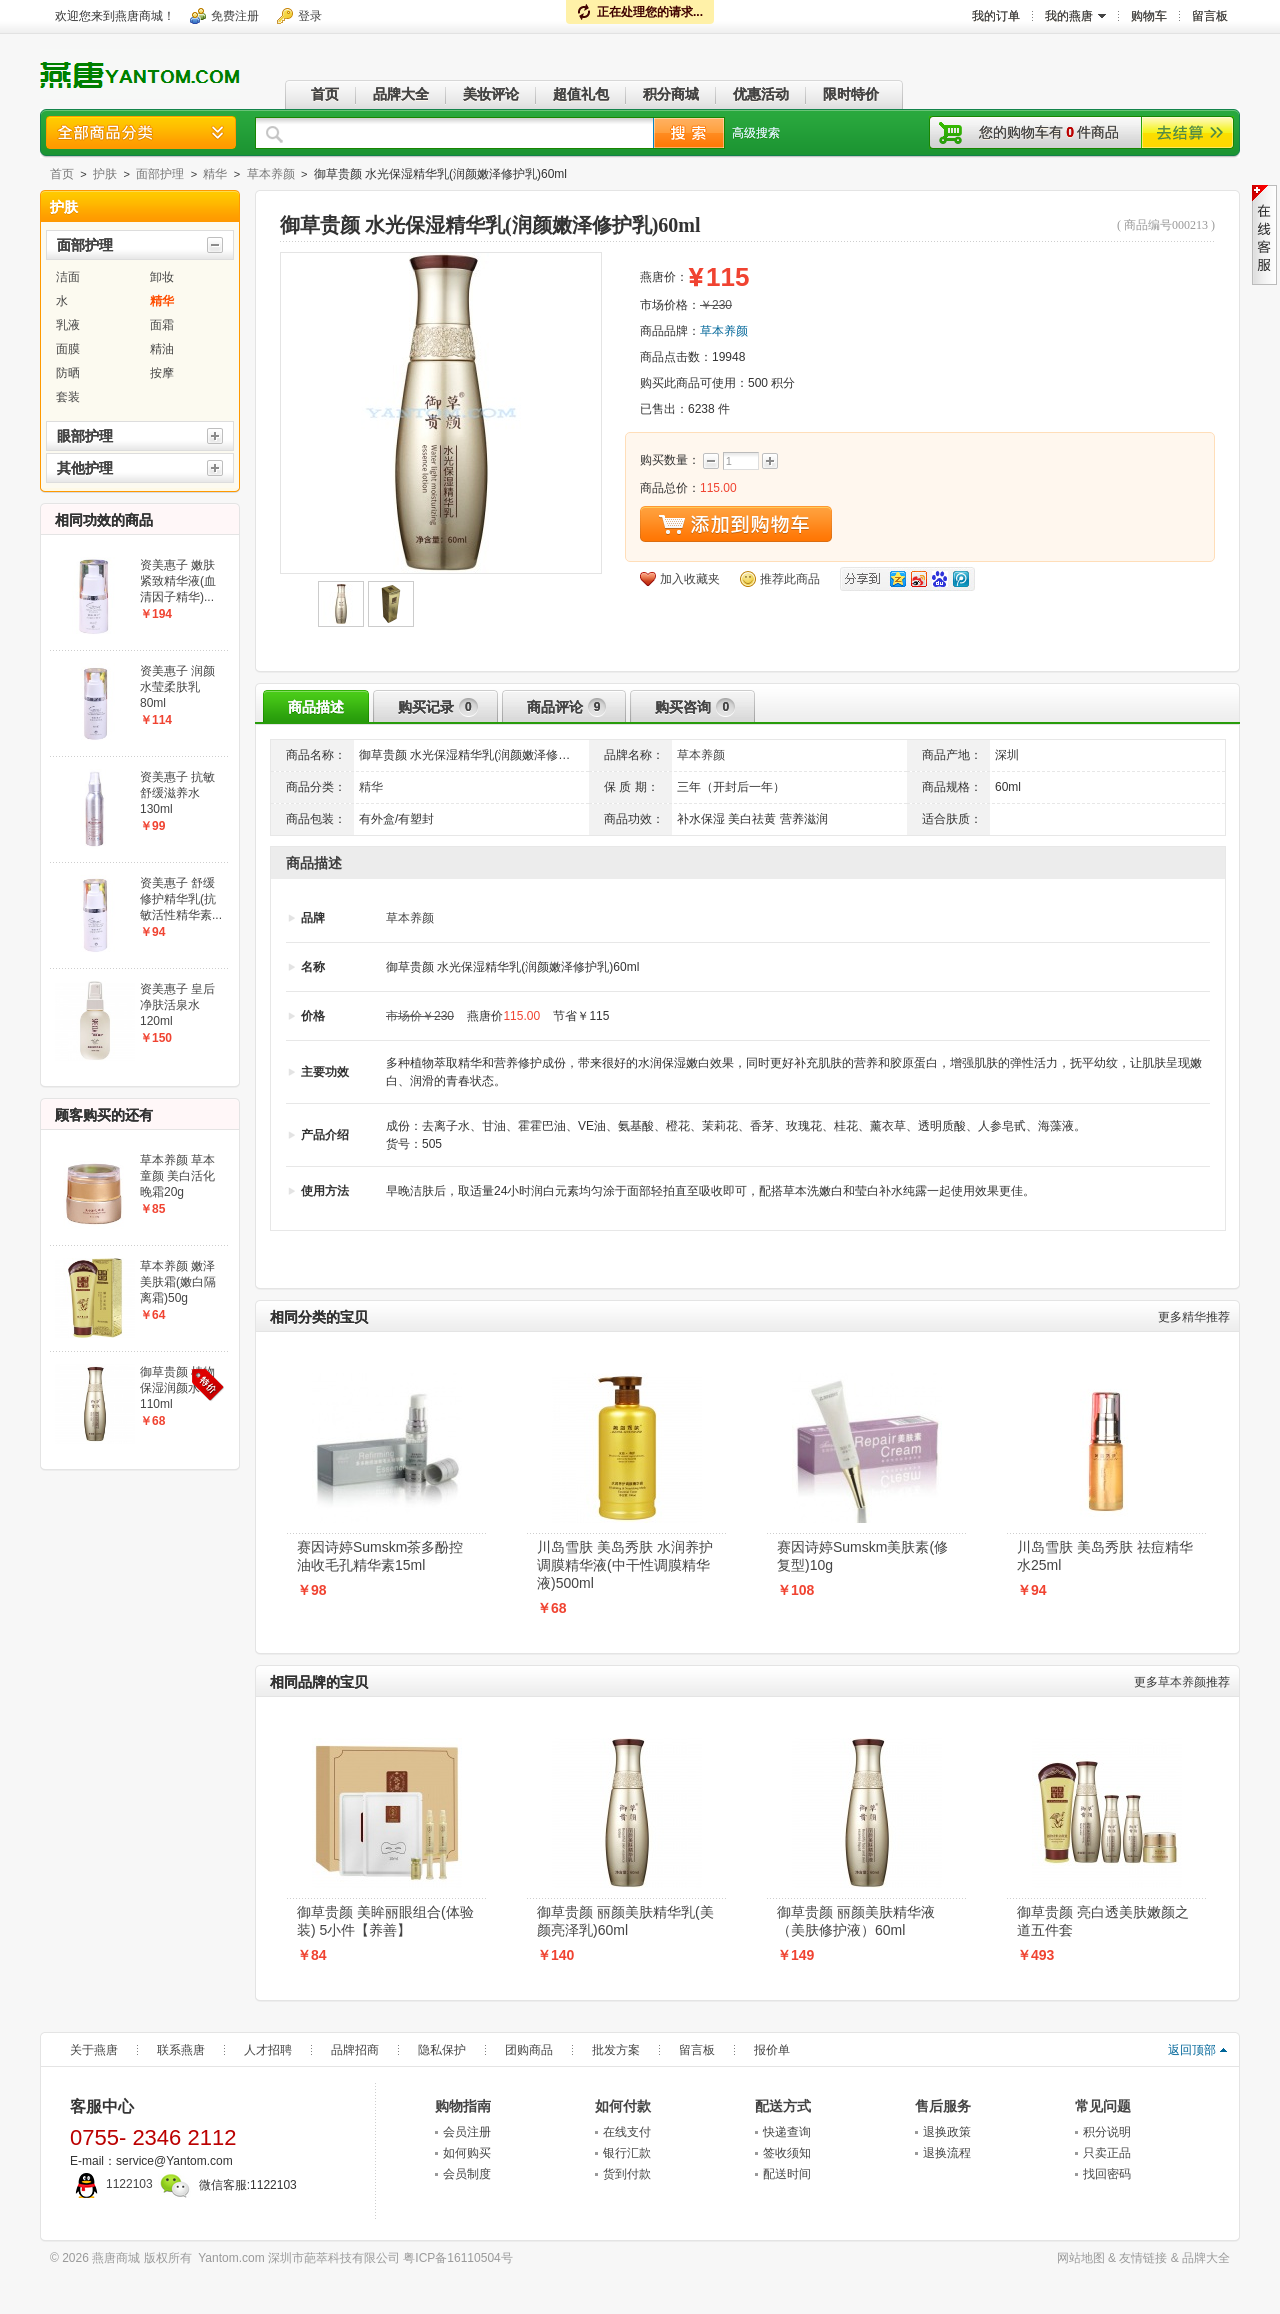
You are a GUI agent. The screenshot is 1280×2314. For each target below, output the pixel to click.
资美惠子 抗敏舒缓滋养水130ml (177, 793)
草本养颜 (271, 174)
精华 (215, 174)
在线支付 (627, 2132)
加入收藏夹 (690, 579)
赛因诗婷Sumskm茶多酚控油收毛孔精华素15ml (380, 1556)
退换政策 (947, 2132)
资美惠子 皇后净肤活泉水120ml (177, 1005)
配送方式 (783, 2106)
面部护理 (160, 174)
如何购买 (467, 2153)
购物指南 (463, 2106)
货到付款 (627, 2174)
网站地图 (1081, 2258)
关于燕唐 (94, 2050)
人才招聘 (268, 2050)
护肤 (105, 174)
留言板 (697, 2050)
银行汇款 (627, 2153)
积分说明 (1107, 2132)
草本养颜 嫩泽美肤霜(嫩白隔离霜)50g (178, 1282)
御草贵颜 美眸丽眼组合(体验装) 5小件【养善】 (385, 1921)
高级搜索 (756, 133)
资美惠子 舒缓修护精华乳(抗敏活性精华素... (181, 899)
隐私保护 (442, 2050)
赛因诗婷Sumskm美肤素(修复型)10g (862, 1556)
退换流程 (947, 2153)
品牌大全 (1206, 2258)
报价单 (772, 2050)
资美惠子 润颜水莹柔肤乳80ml (177, 687)
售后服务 (943, 2106)
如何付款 (623, 2106)
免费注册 (235, 16)
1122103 (111, 2184)
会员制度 (467, 2174)
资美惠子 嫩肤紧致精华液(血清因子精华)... (178, 581)
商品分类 (141, 132)
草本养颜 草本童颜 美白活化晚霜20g (177, 1176)
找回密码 (1107, 2174)
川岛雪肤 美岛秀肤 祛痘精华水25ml (1105, 1556)
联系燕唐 (181, 2050)
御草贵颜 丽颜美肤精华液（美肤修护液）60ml (856, 1921)
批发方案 (616, 2050)
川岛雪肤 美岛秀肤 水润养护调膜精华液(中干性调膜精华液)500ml (625, 1565)
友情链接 (1143, 2258)
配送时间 (787, 2174)
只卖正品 (1107, 2153)
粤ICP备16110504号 (457, 2258)
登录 (310, 16)
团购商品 (529, 2050)
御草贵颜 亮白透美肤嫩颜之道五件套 (1103, 1921)
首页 (62, 174)
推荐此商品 (790, 579)
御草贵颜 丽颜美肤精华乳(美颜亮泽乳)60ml (625, 1921)
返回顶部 (1192, 2050)
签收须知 (787, 2153)
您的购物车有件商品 (1049, 132)
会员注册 (467, 2132)
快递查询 (787, 2132)
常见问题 (1103, 2106)
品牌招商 (355, 2050)
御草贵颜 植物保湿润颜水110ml (177, 1388)
